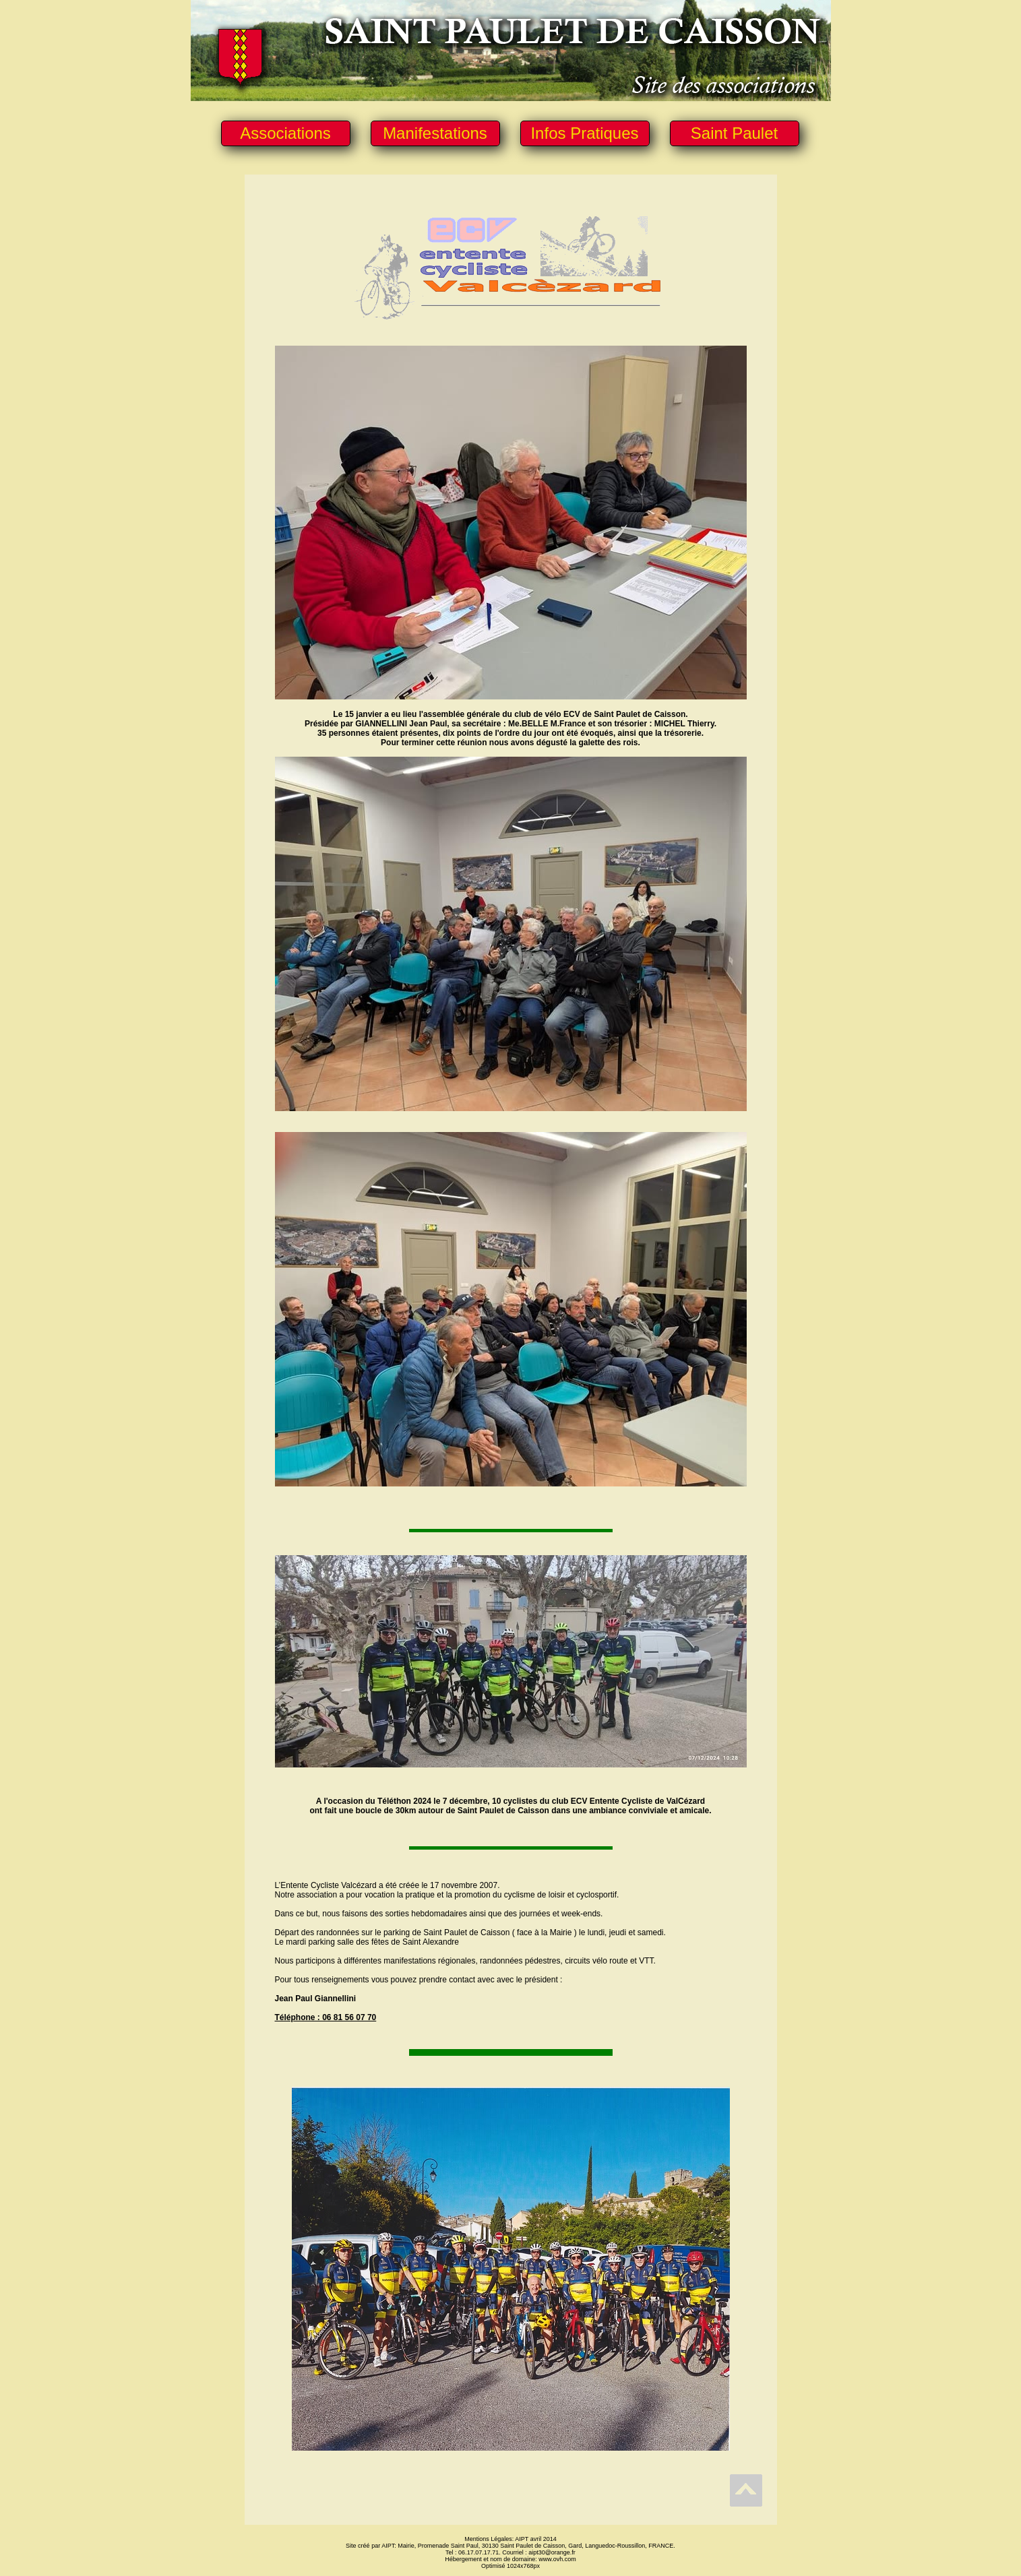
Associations (285, 133)
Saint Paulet (734, 133)
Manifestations (435, 133)
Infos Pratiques (584, 133)
